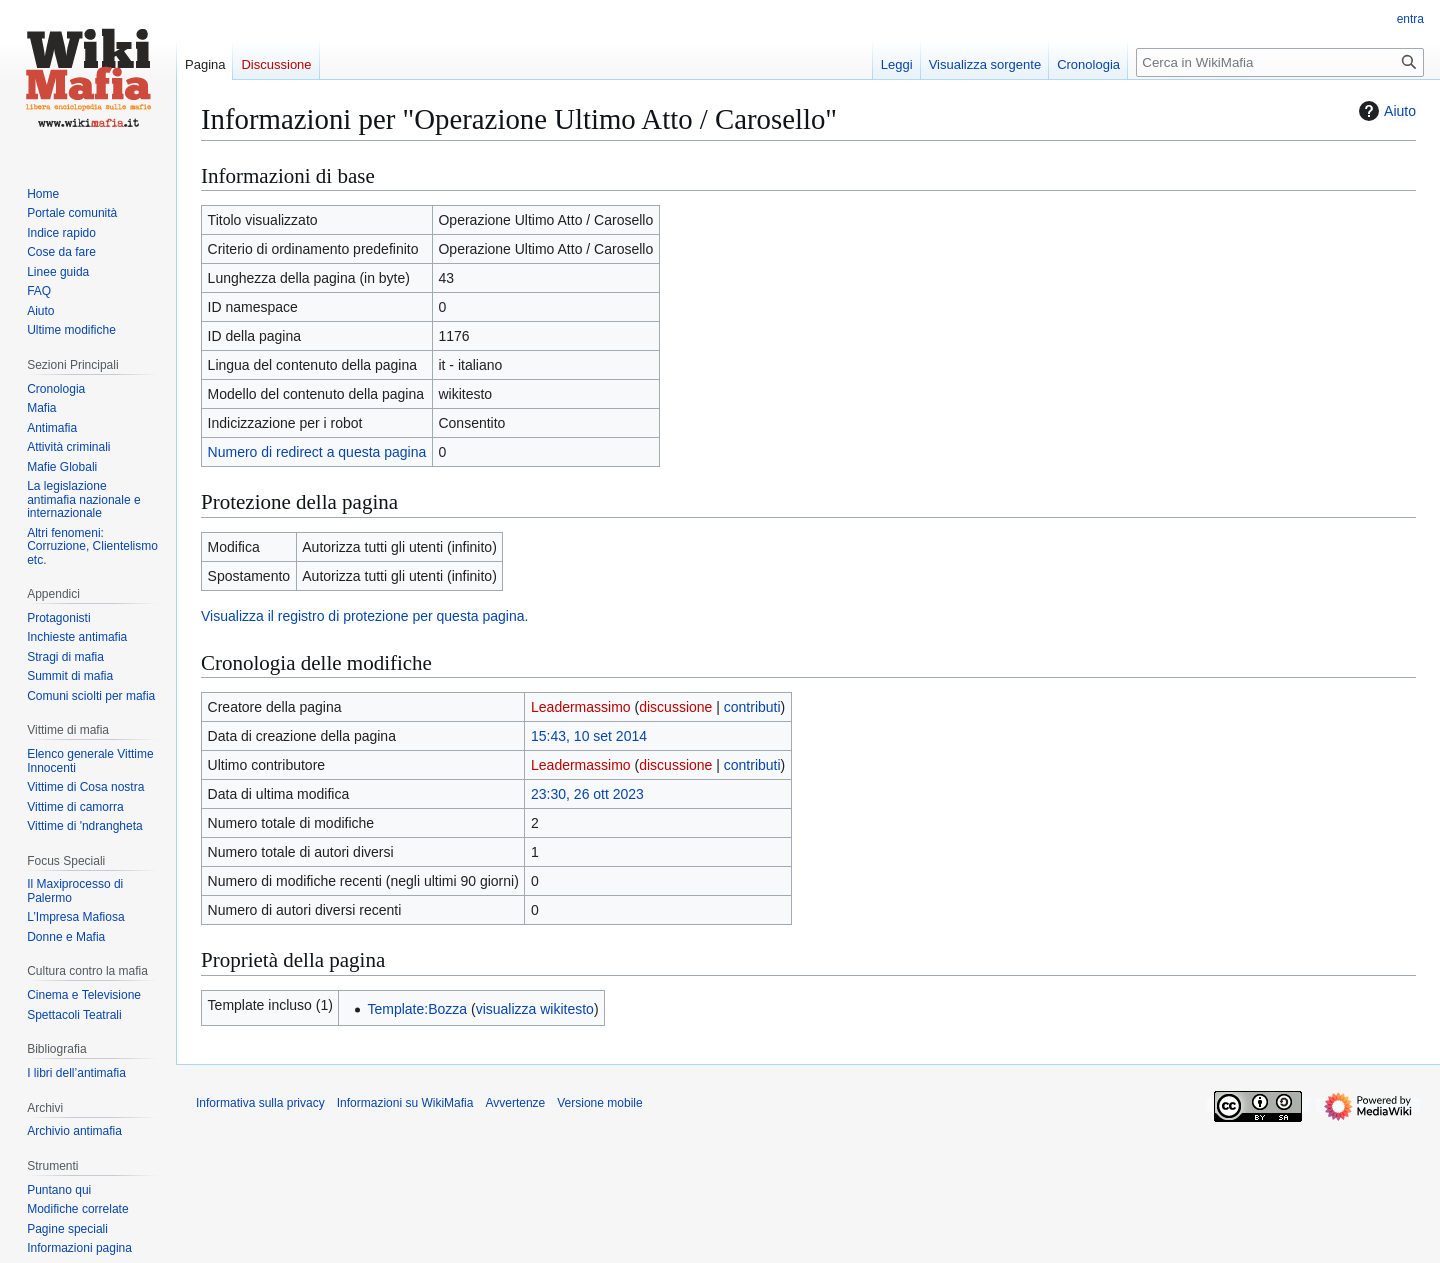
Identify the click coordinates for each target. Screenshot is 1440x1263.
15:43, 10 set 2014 (589, 736)
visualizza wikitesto (535, 1009)
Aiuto (1385, 111)
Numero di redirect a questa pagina (317, 452)
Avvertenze (515, 1103)
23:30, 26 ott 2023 (587, 794)
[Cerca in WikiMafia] (1280, 62)
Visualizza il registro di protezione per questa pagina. (364, 616)
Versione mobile (599, 1103)
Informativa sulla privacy (260, 1103)
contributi (752, 707)
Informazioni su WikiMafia (405, 1103)
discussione (675, 707)
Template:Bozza (417, 1009)
